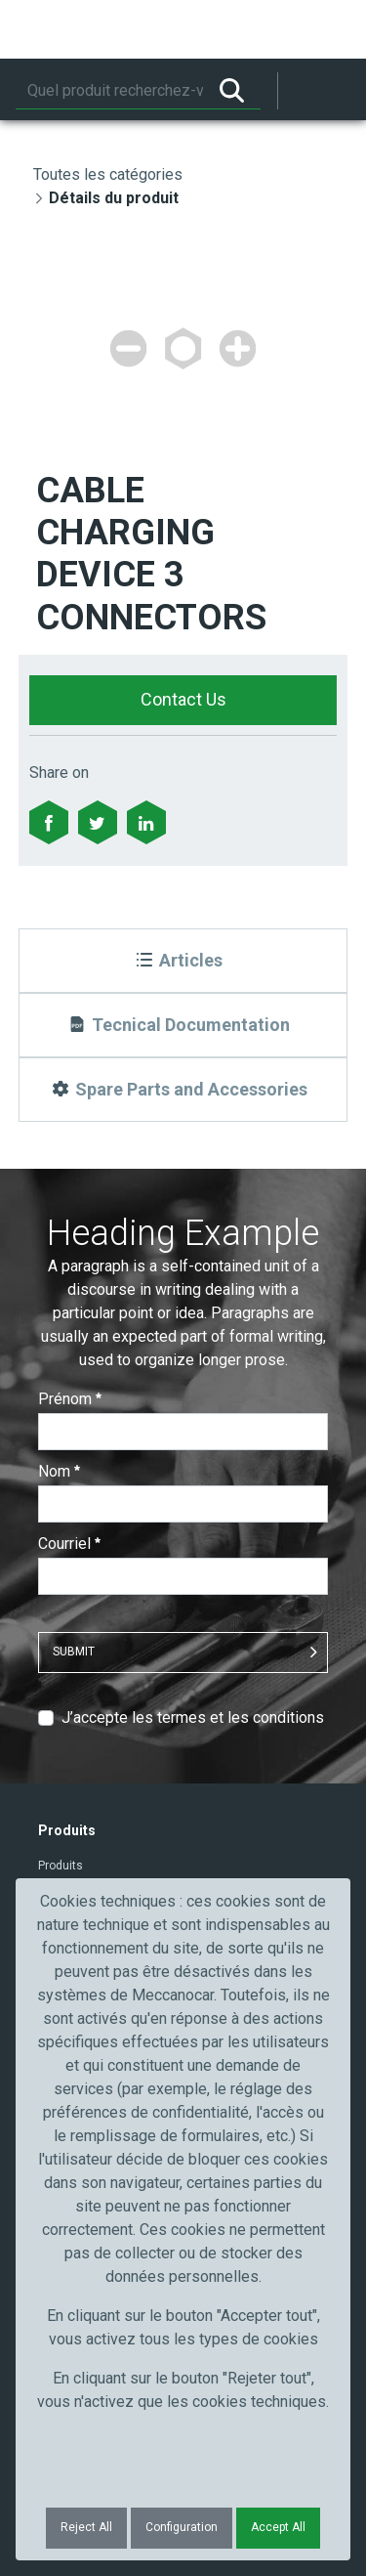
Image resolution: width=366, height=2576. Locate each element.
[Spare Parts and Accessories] (183, 1089)
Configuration (181, 2527)
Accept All (278, 2527)
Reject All (86, 2527)
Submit (74, 1651)
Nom (59, 1471)
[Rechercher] (109, 90)
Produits (60, 1865)
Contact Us (183, 699)
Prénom (70, 1399)
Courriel (69, 1543)
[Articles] (183, 960)
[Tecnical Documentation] (183, 1025)
